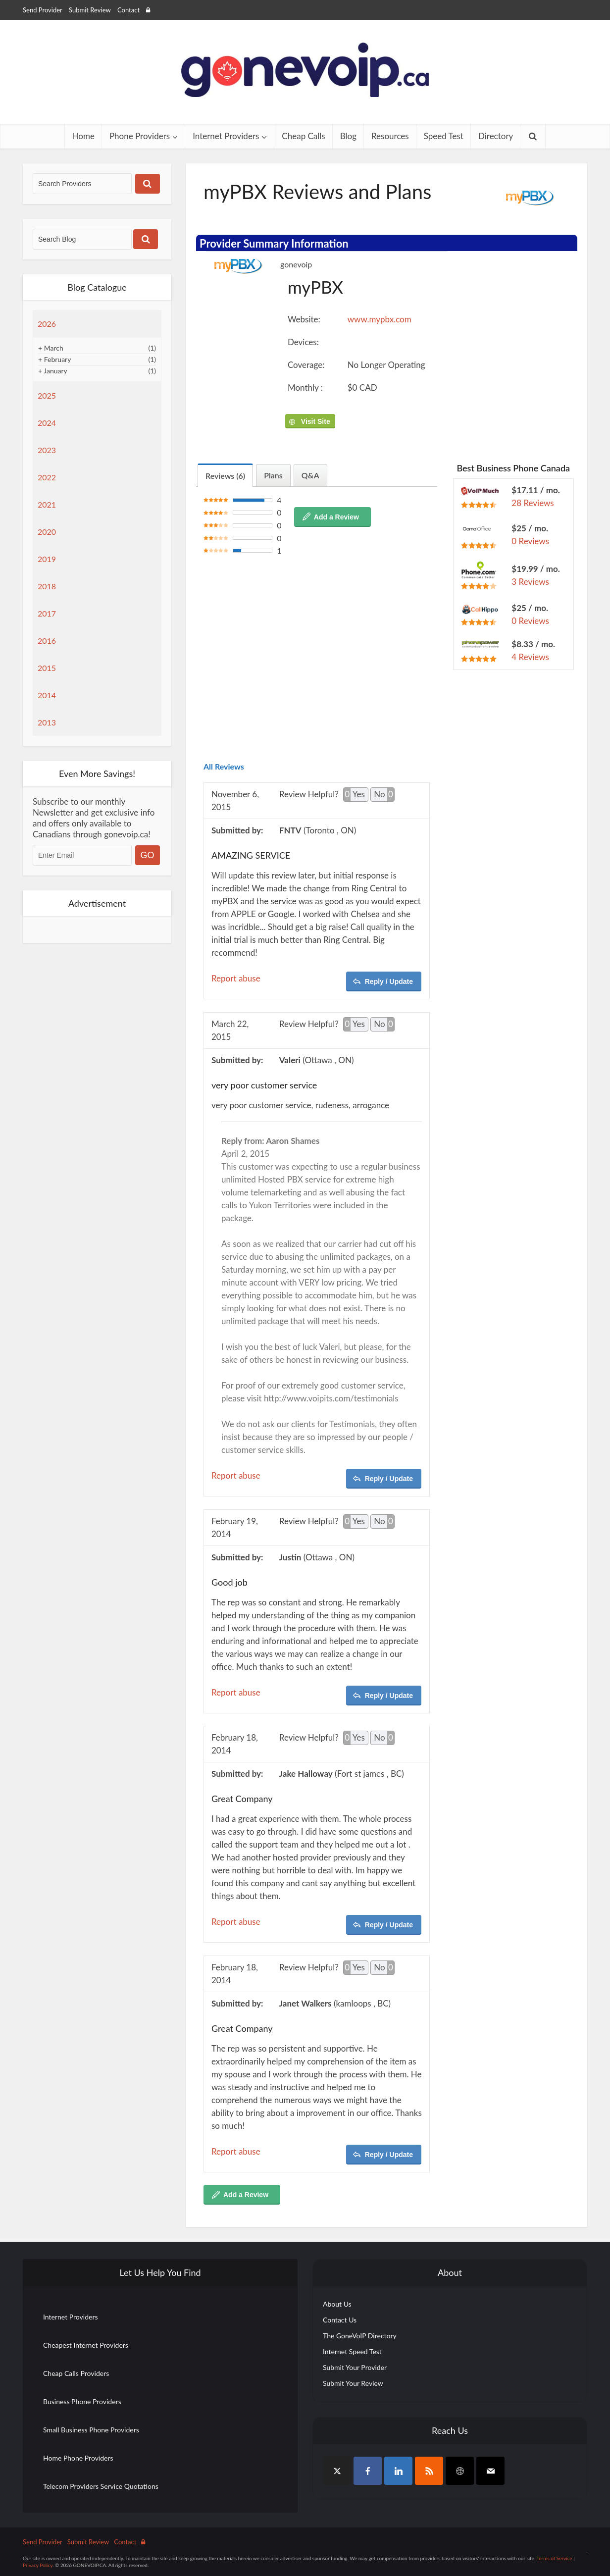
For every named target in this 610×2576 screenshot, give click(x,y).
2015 (47, 667)
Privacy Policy (37, 2565)
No (384, 794)
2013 (47, 722)
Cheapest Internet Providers (85, 2345)
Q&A (310, 475)
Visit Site (314, 421)
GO (147, 855)
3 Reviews (530, 581)
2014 (47, 695)
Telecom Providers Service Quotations (100, 2486)
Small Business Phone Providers (91, 2429)
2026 (47, 323)
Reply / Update (389, 981)
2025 (47, 395)
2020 (47, 531)
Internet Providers (226, 136)
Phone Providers (139, 136)
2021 (47, 504)
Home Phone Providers (78, 2458)
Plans (273, 475)
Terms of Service (554, 2558)
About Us (337, 2304)
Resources (390, 136)
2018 (47, 586)
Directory (495, 136)
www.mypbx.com (379, 319)
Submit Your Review (353, 2383)
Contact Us (339, 2320)
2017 (47, 613)
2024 (47, 422)
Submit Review (90, 10)
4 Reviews (530, 657)
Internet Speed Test (352, 2351)
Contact (128, 10)
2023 (47, 450)
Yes (354, 794)
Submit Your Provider (355, 2367)
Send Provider (42, 10)
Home (83, 136)
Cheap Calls (303, 136)
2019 (47, 559)
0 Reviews (530, 541)
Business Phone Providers (82, 2401)
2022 (47, 477)
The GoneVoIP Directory (360, 2335)
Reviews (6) (225, 475)
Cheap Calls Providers (76, 2373)
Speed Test (443, 136)
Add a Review (336, 517)
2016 (47, 640)
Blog (348, 136)
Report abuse (235, 978)
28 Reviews (532, 503)
